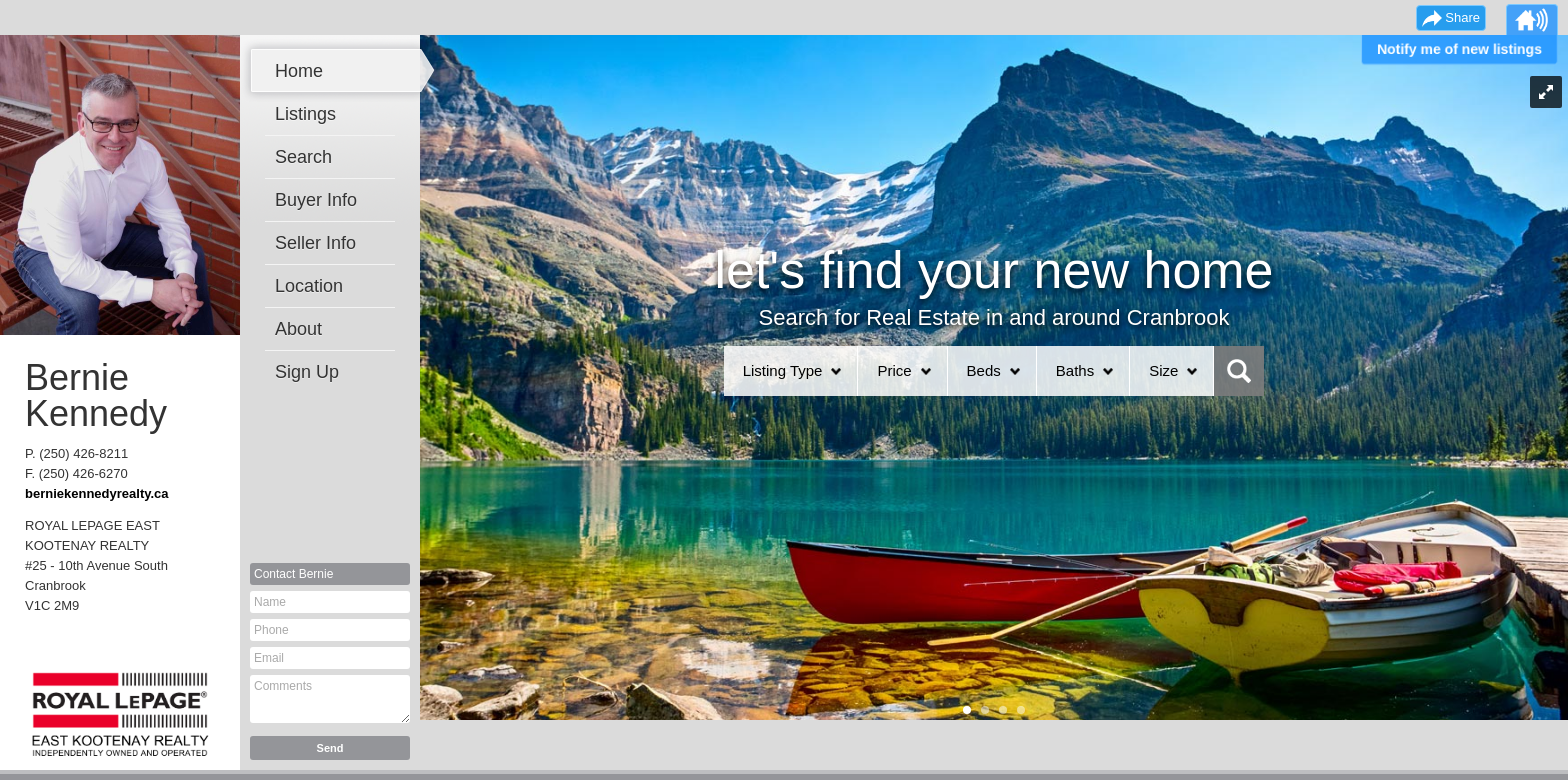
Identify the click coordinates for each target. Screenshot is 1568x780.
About (298, 329)
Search (303, 157)
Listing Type (783, 370)
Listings (305, 114)
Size (1163, 370)
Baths (1075, 370)
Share (1462, 17)
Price (894, 370)
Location (309, 286)
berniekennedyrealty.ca (97, 493)
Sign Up (307, 372)
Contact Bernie (293, 574)
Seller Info (315, 243)
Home (299, 71)
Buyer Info (316, 200)
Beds (984, 370)
